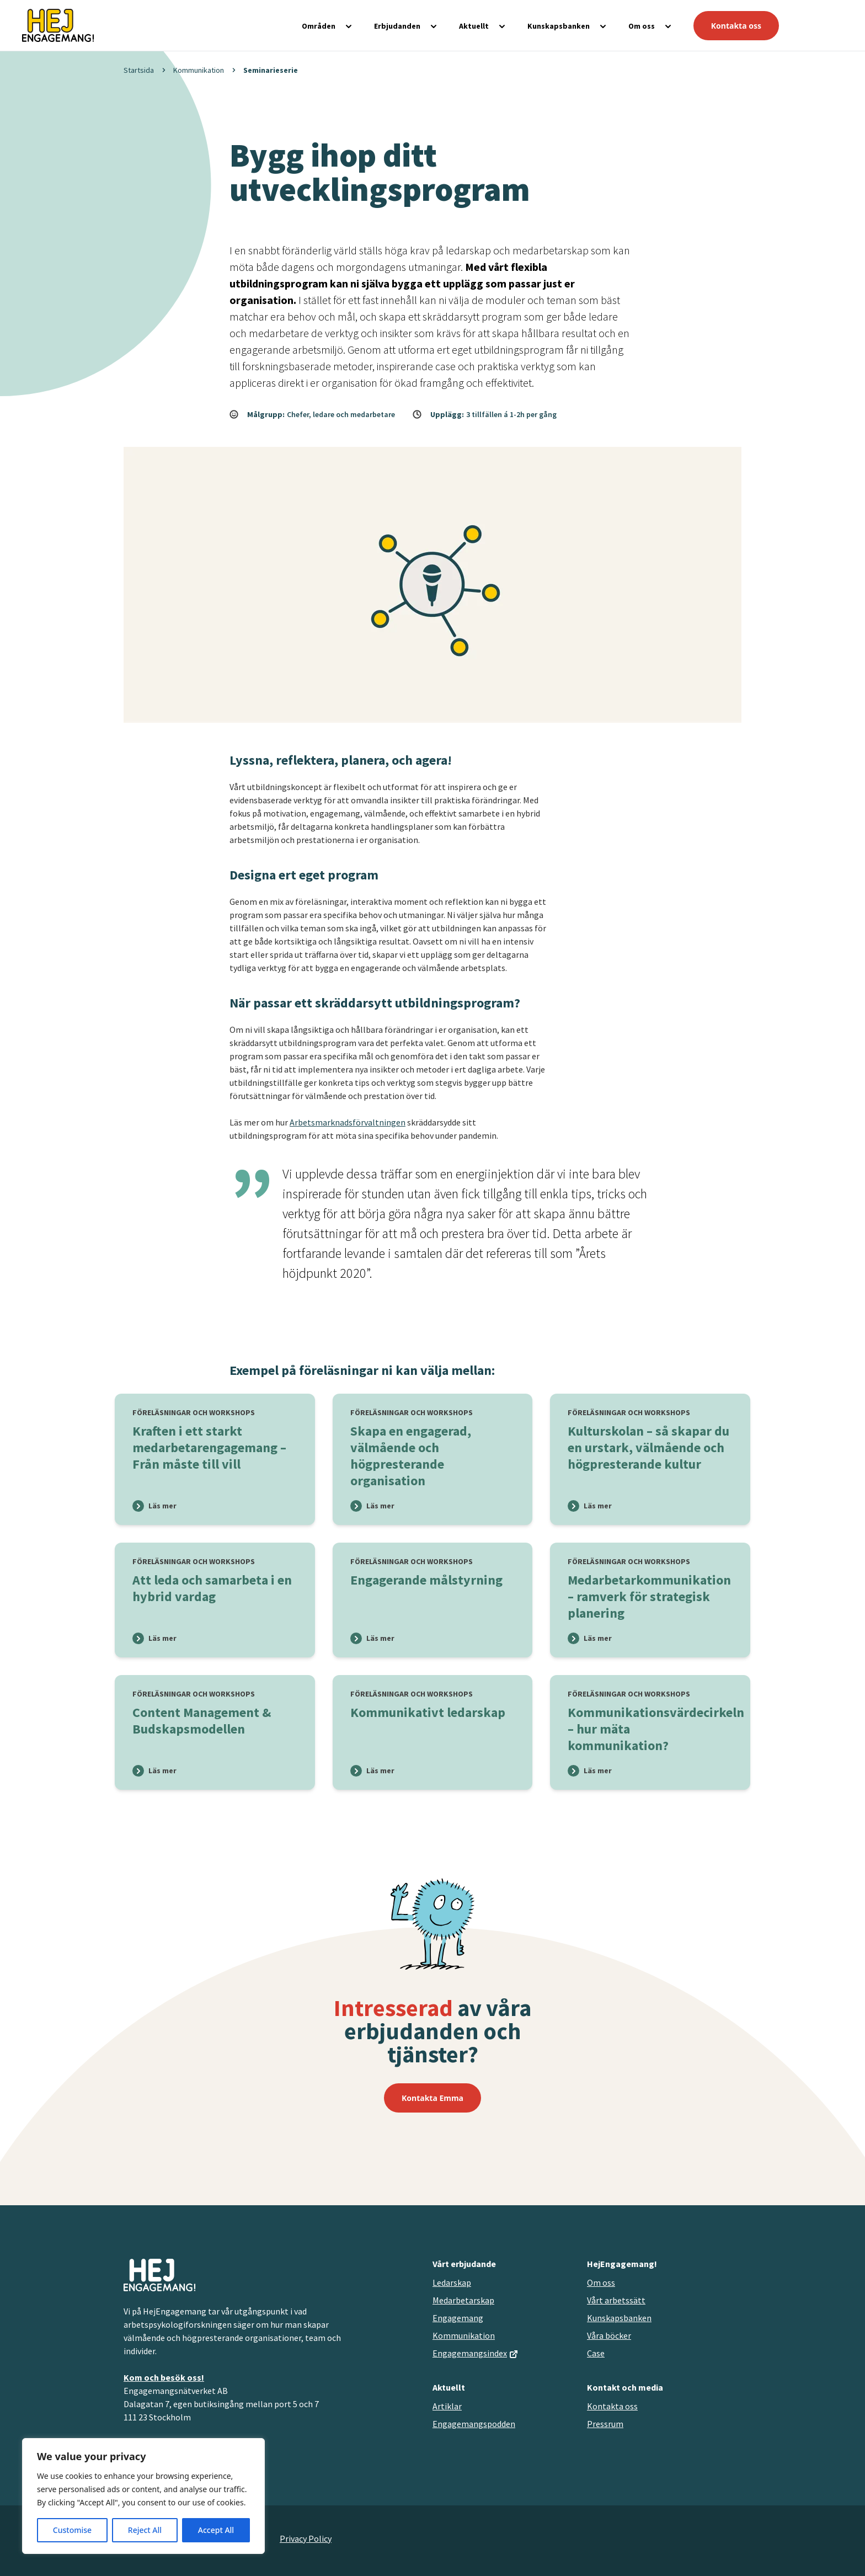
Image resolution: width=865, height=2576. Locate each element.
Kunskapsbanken (558, 26)
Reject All (145, 2530)
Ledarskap (451, 2282)
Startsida (139, 70)
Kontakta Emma (432, 2098)
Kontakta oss (736, 25)
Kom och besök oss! (164, 2377)
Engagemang (457, 2317)
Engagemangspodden (473, 2423)
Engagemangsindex (469, 2353)
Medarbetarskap (463, 2300)
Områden (318, 26)
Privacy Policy (306, 2538)
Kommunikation (198, 70)
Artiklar (447, 2406)
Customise (72, 2530)
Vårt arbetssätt (616, 2300)
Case (596, 2353)
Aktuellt (474, 26)
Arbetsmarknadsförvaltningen (347, 1122)
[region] (143, 2496)
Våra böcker (609, 2335)
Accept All (216, 2530)
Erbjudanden (397, 26)
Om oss (641, 26)
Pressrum (605, 2423)
